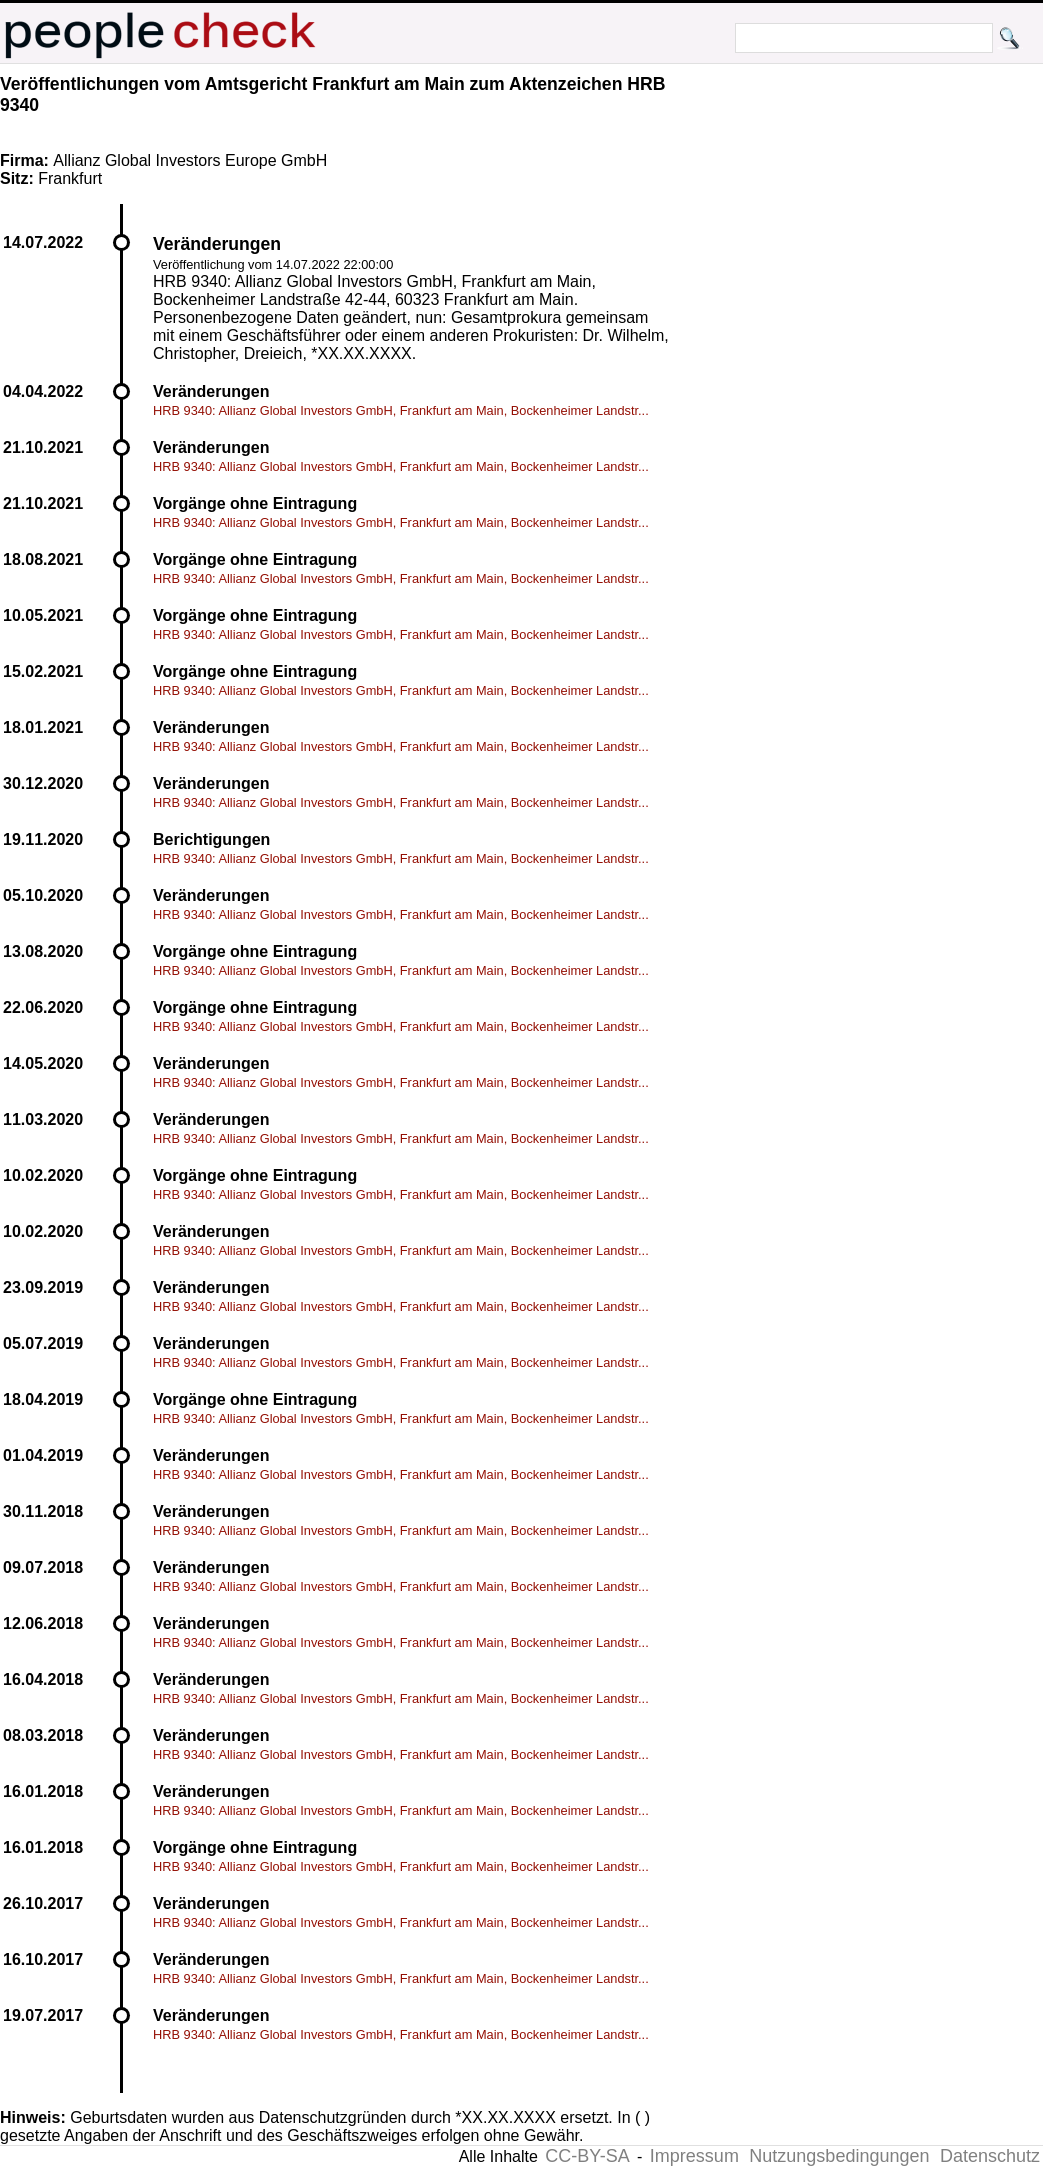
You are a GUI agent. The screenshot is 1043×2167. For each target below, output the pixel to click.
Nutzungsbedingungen (839, 2156)
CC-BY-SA (587, 2156)
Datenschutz (990, 2156)
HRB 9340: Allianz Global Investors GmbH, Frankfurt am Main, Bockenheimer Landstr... (401, 410)
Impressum (694, 2156)
